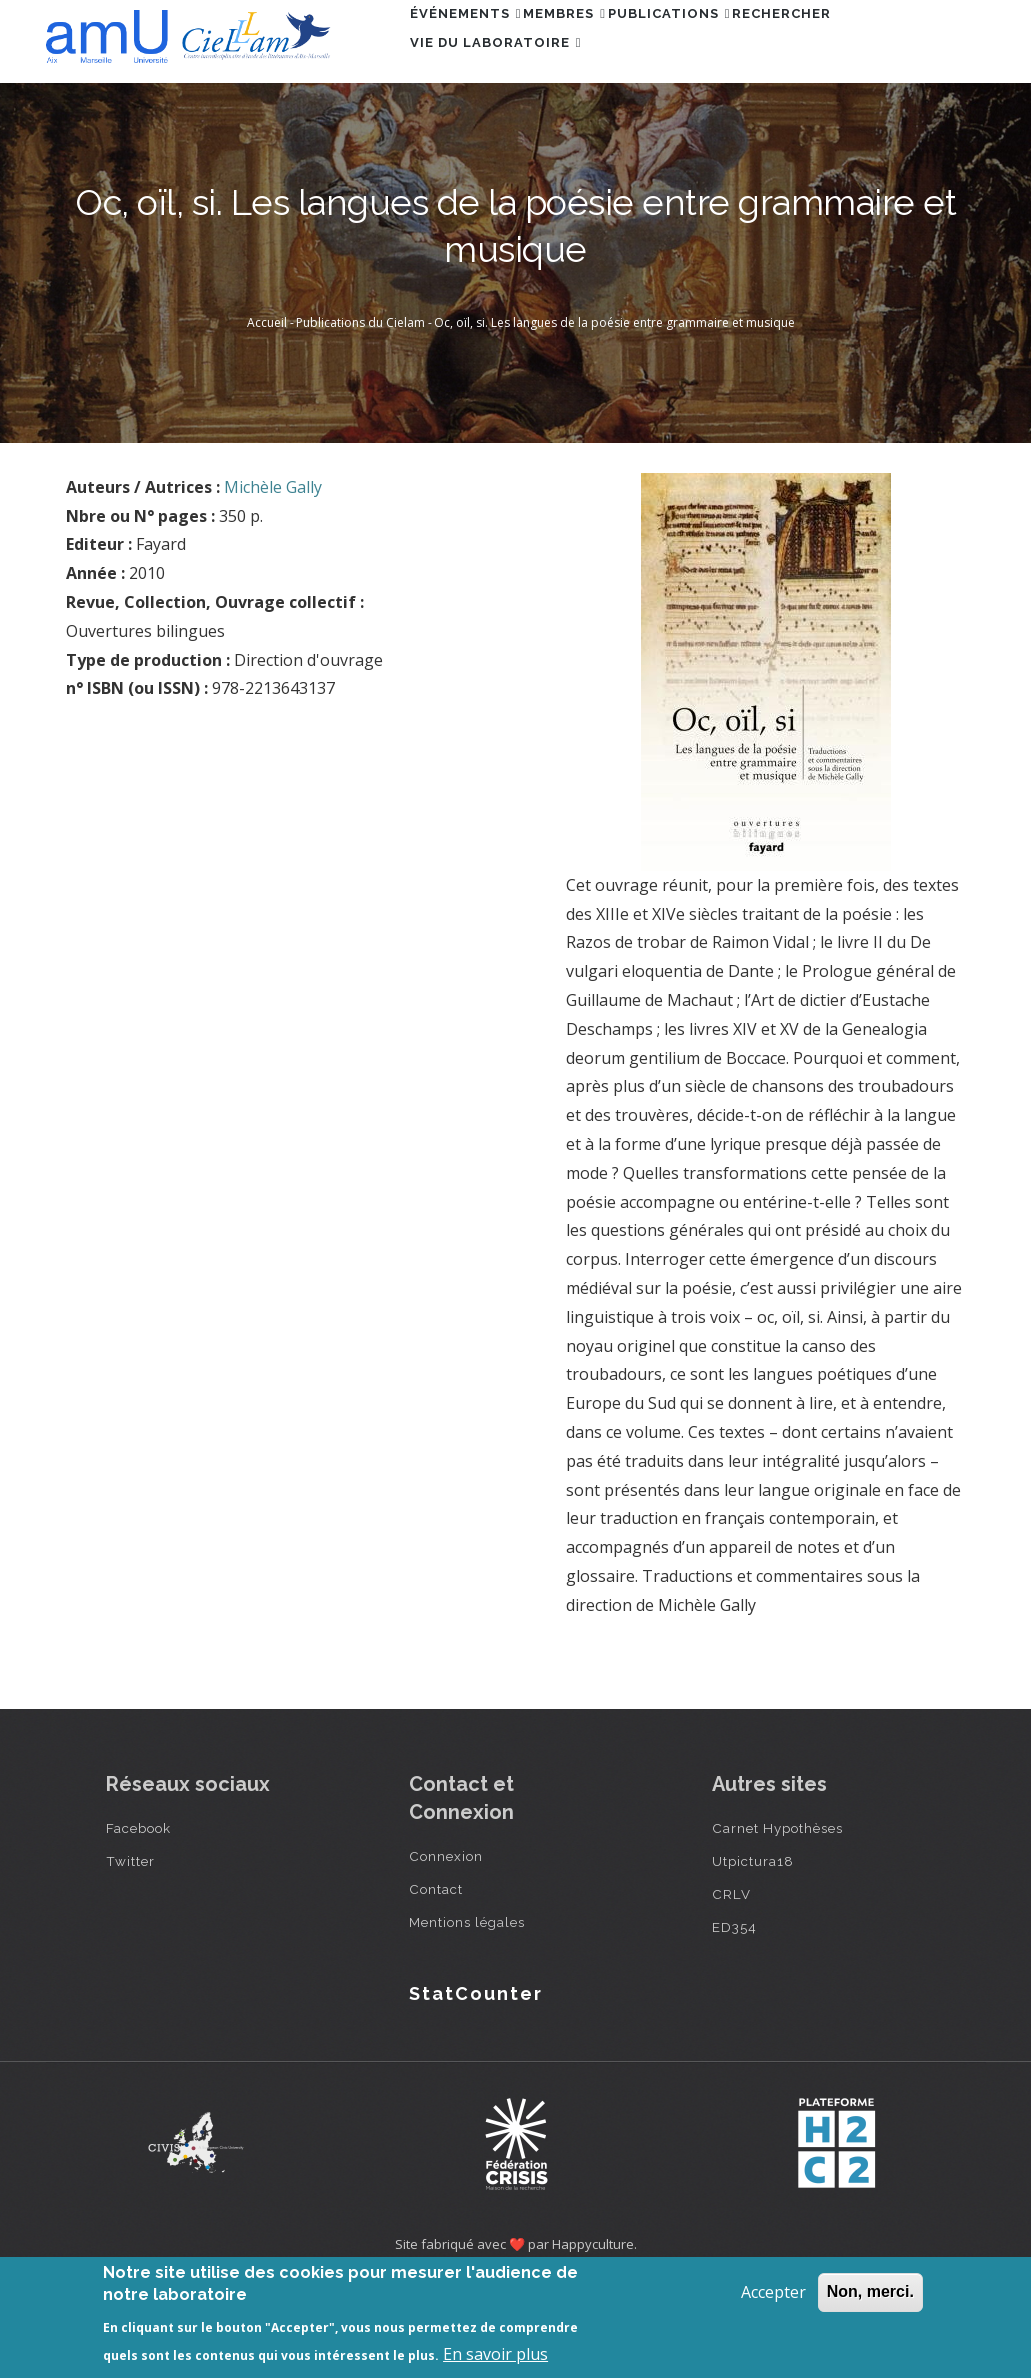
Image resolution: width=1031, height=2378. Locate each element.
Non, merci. (870, 2291)
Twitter (130, 1952)
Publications (724, 43)
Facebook (138, 1919)
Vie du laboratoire (507, 130)
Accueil (267, 414)
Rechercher (859, 43)
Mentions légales (467, 2013)
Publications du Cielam (360, 414)
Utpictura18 (753, 1952)
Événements (477, 43)
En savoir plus (495, 2354)
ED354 (734, 2018)
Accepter (773, 2292)
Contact (436, 1980)
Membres (598, 43)
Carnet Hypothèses (777, 1919)
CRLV (731, 1985)
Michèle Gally (273, 579)
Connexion (446, 1947)
